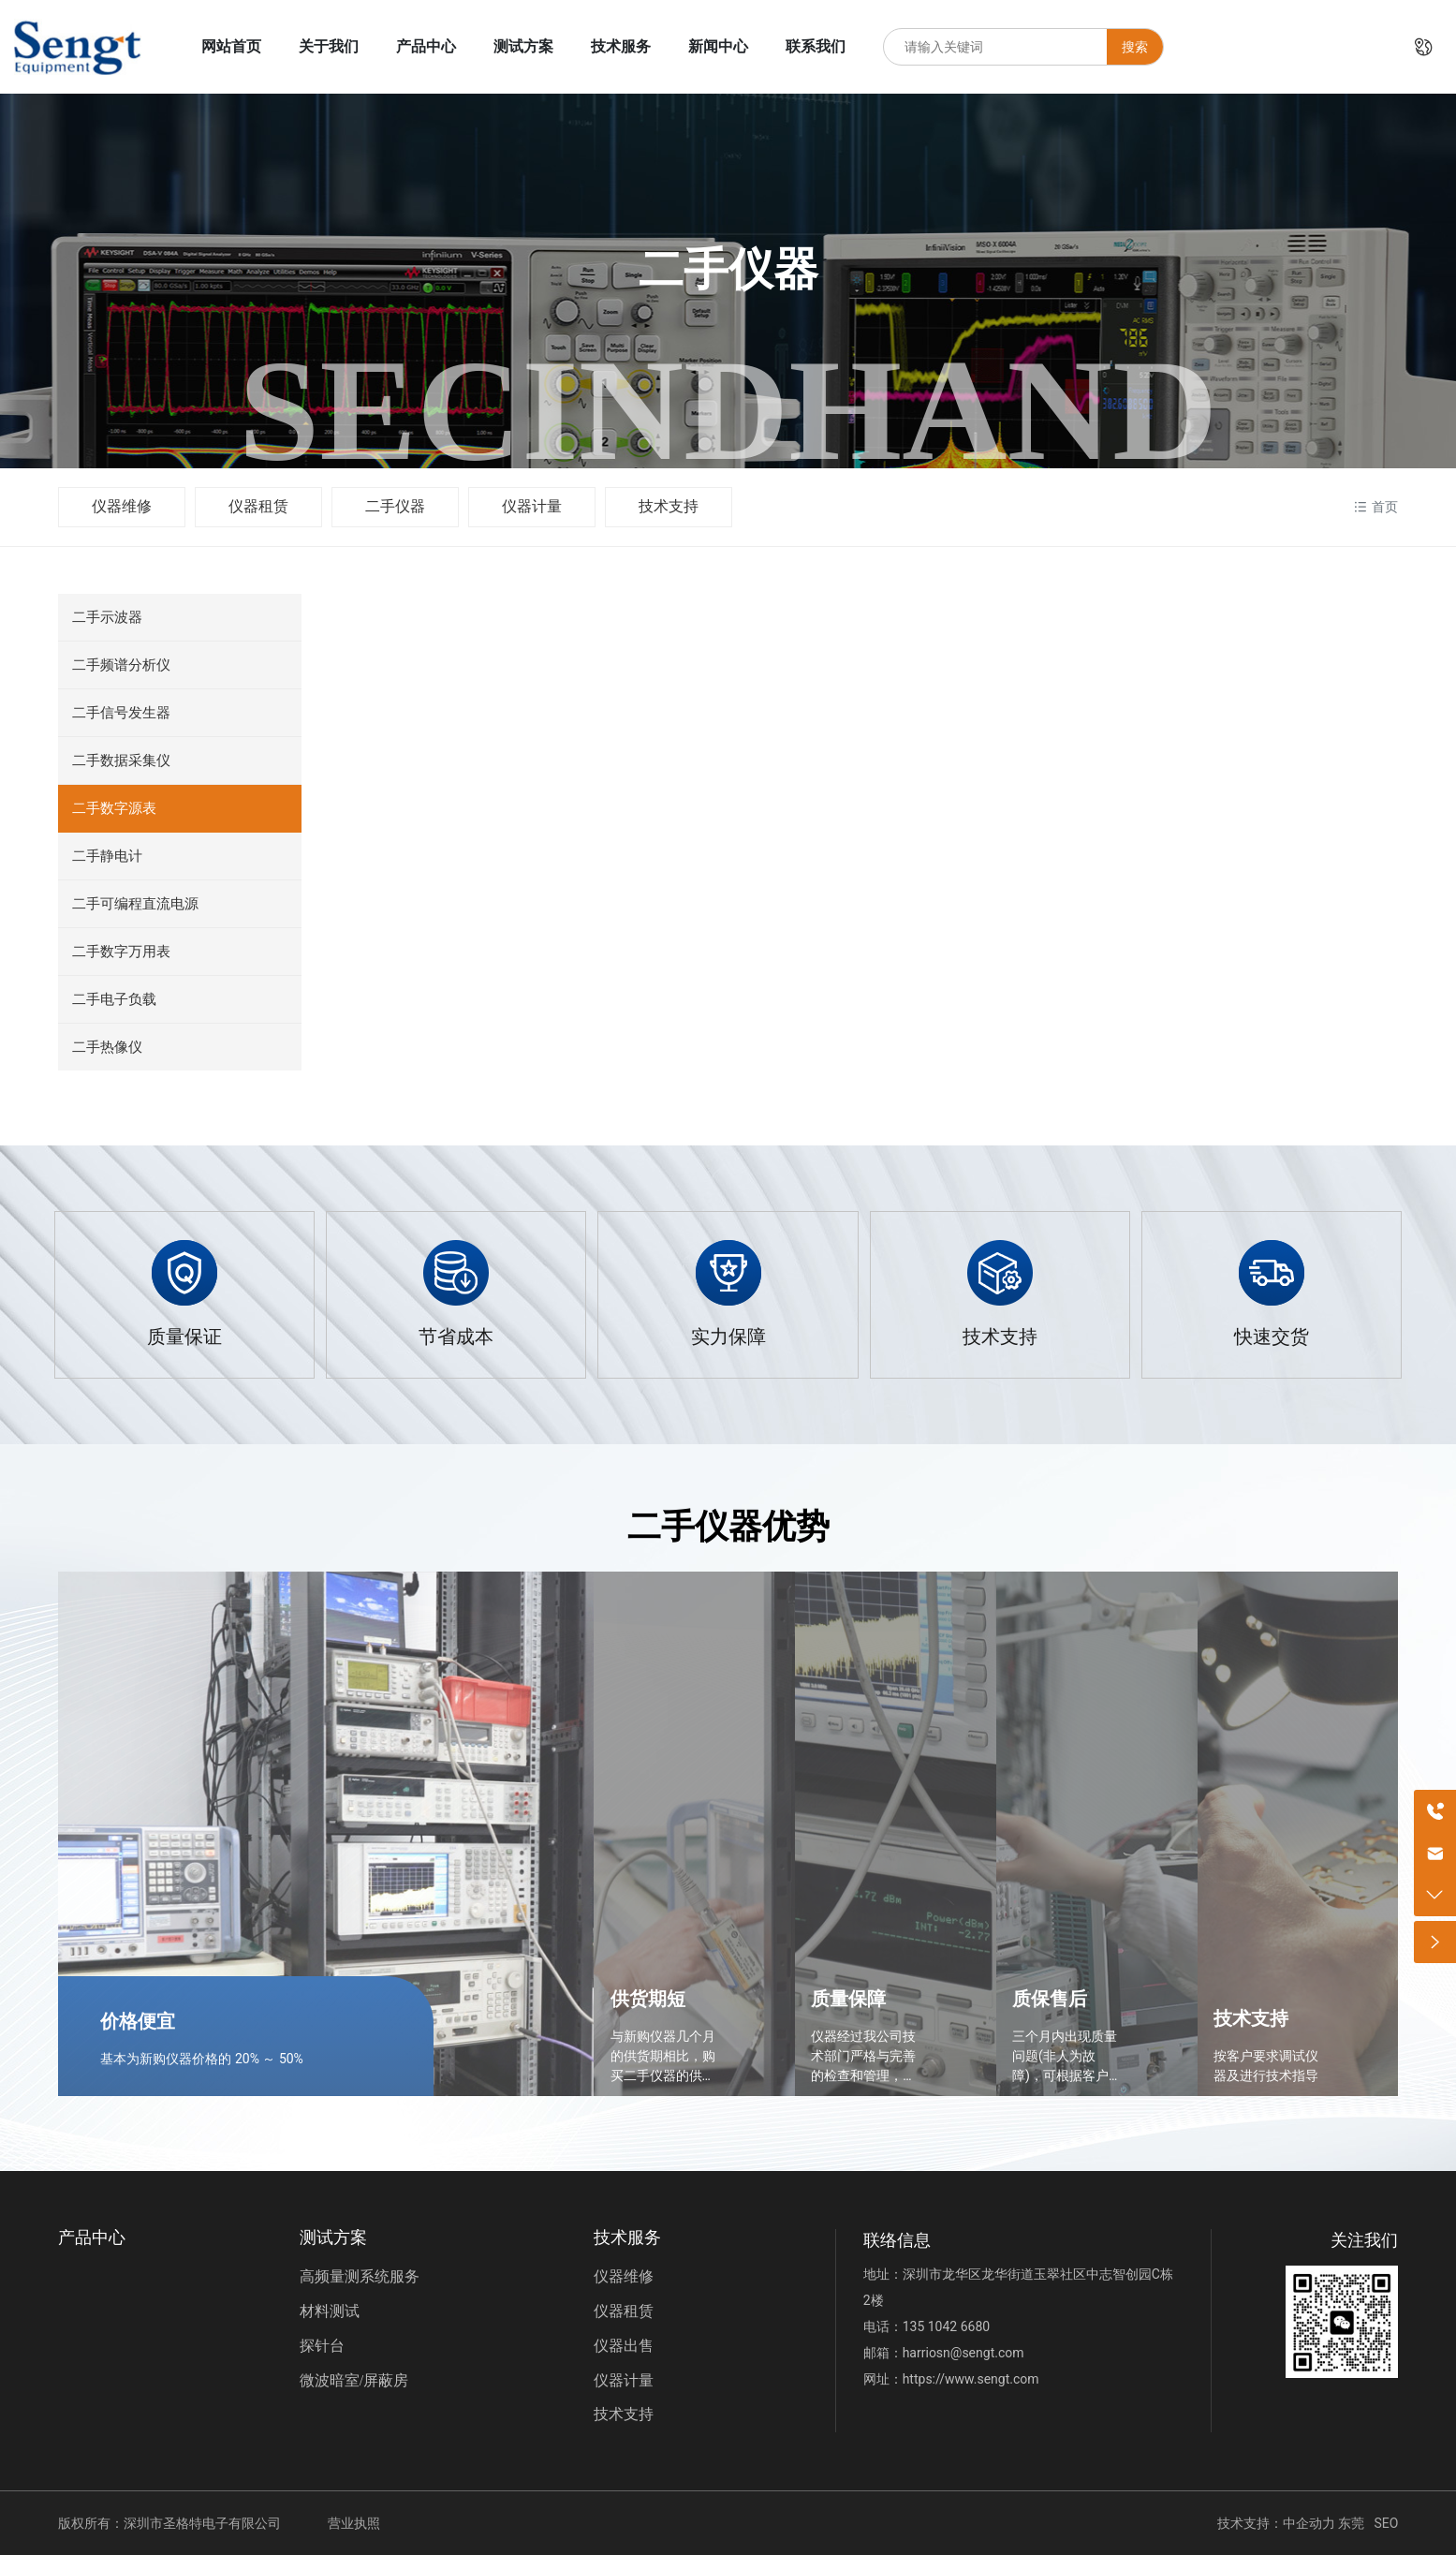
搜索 (1135, 46)
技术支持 (669, 506)
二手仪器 (395, 506)
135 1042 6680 (947, 2326)
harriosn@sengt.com (963, 2352)
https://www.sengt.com (971, 2378)
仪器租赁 (258, 506)
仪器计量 (532, 506)
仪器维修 (122, 506)
